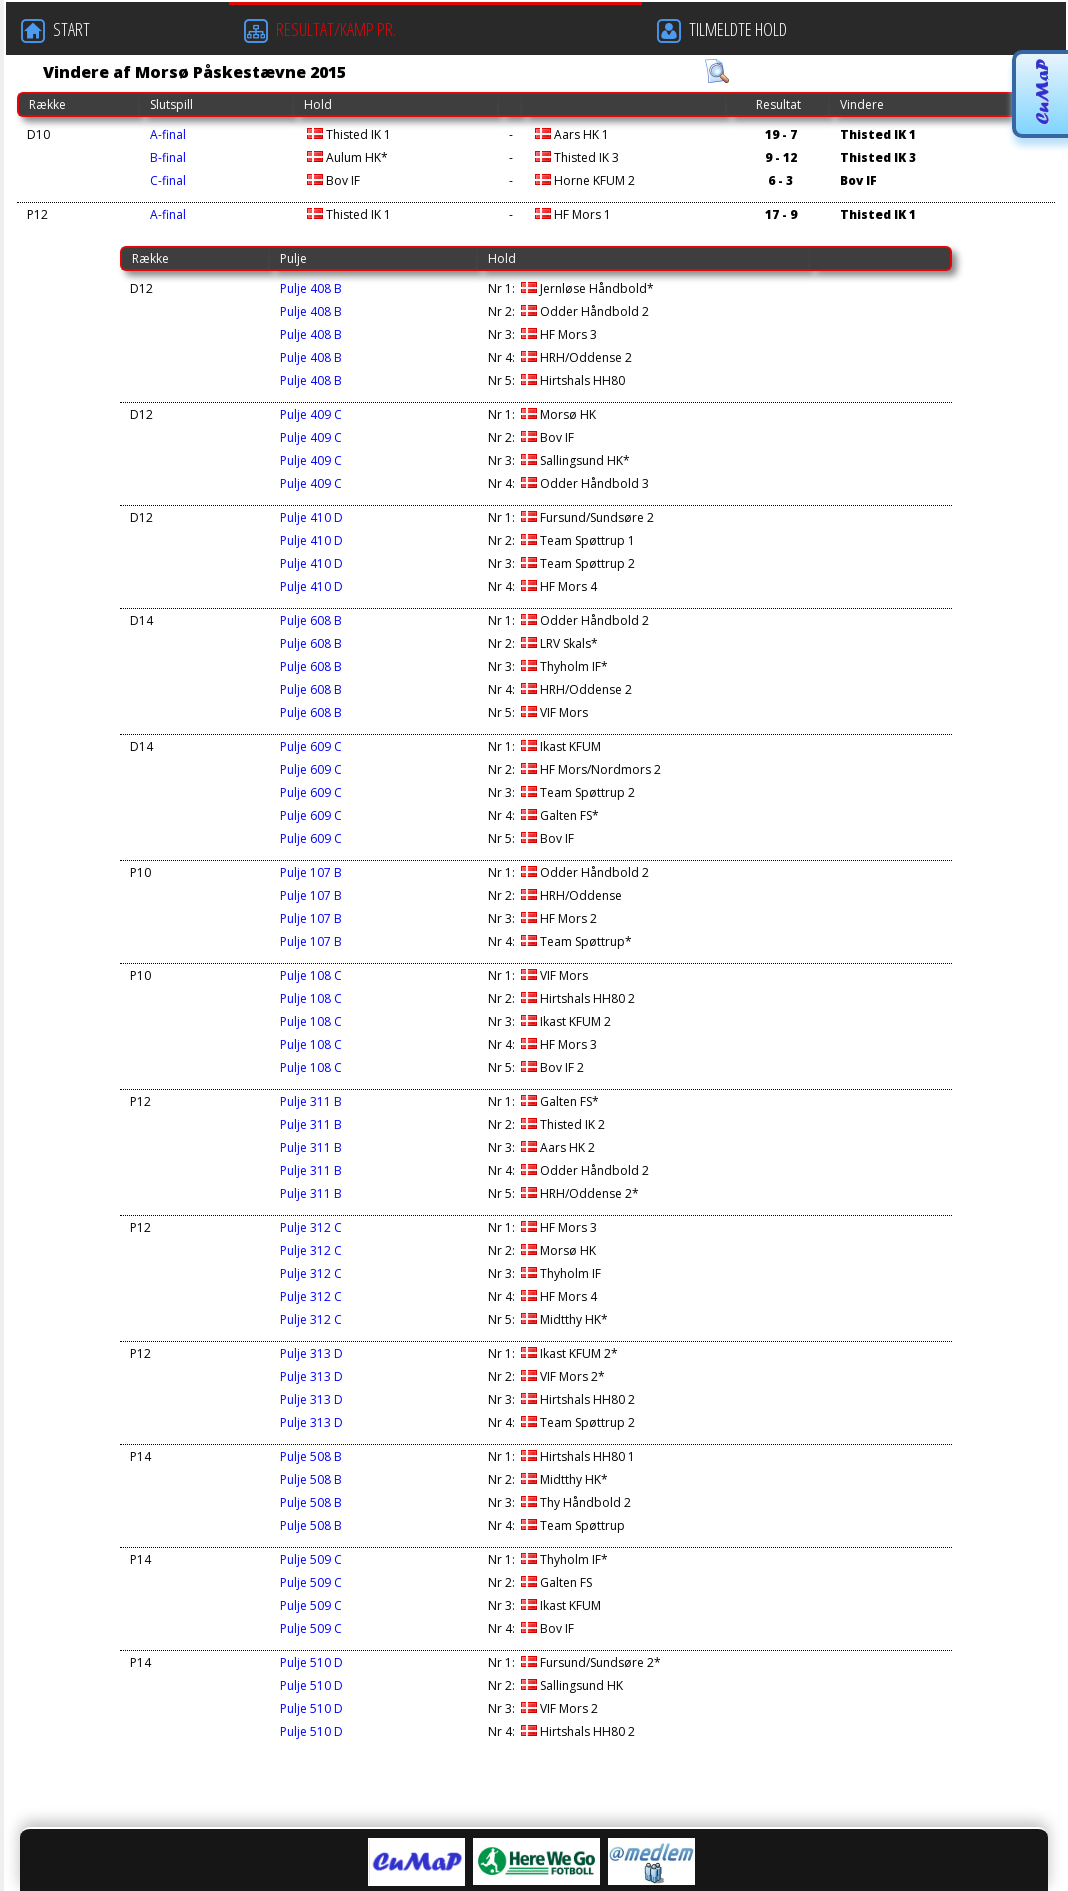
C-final (168, 180)
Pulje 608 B (311, 620)
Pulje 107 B (311, 872)
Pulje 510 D (311, 1662)
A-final (168, 134)
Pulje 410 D (311, 517)
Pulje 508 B (311, 1456)
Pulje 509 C (311, 1559)
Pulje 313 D (311, 1353)
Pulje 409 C (311, 414)
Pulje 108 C (311, 975)
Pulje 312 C (311, 1227)
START (55, 30)
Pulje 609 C (311, 746)
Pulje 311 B (311, 1101)
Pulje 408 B (311, 288)
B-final (168, 157)
